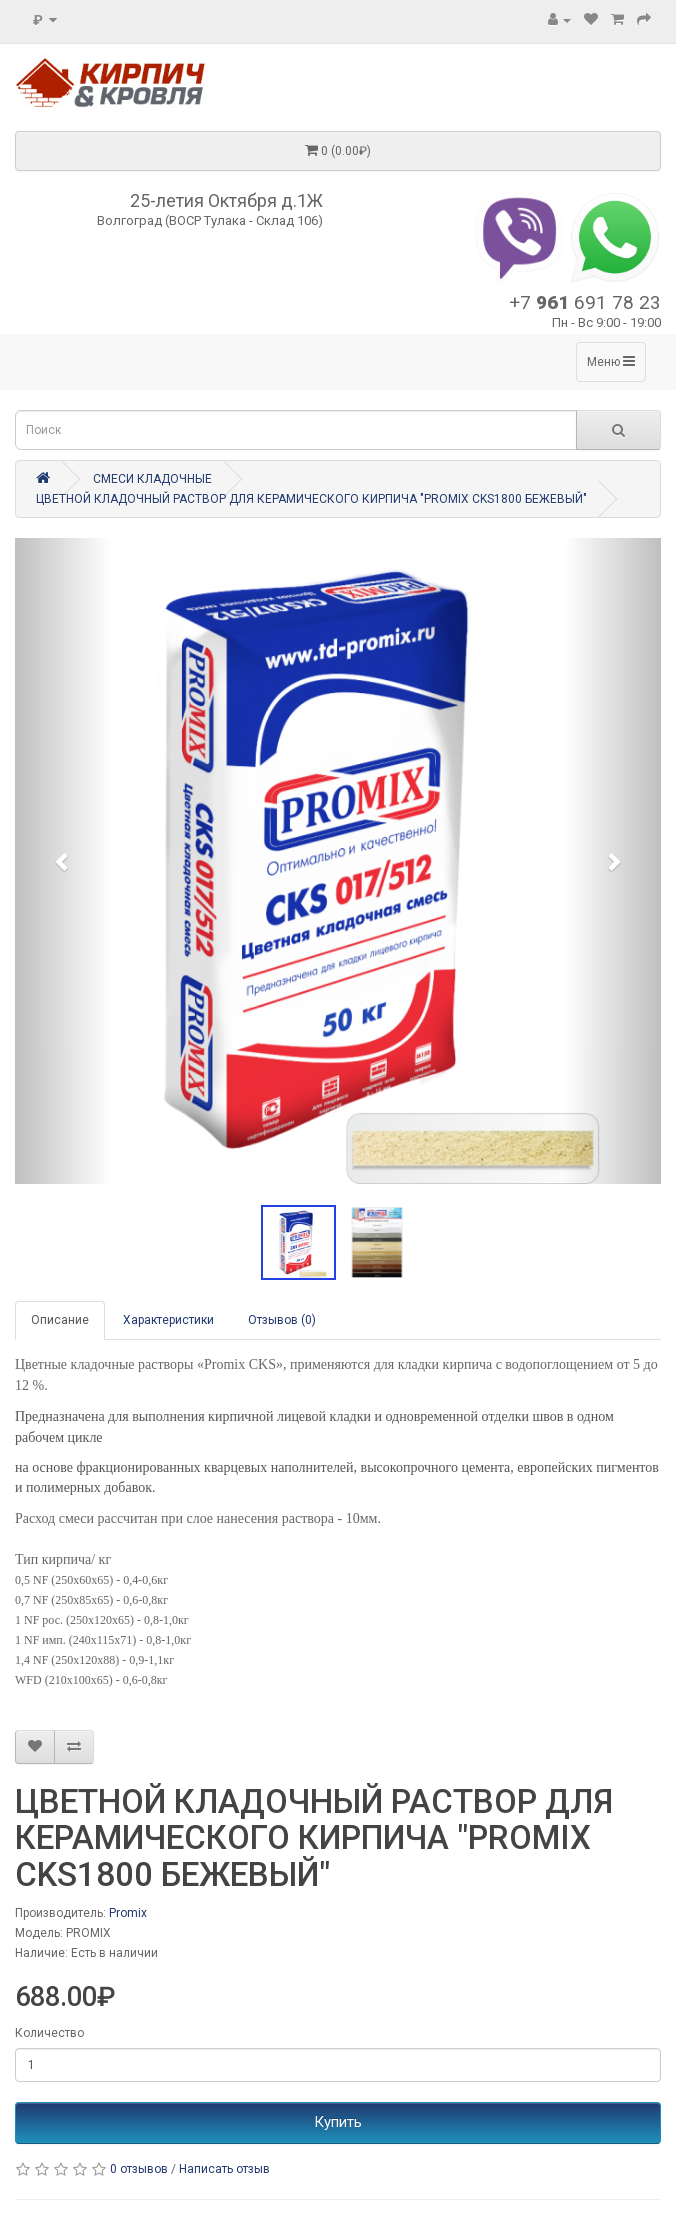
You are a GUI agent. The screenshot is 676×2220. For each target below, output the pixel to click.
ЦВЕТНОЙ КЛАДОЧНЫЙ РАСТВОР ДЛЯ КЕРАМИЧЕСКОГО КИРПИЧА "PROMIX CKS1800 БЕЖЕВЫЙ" (311, 499)
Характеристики (168, 1320)
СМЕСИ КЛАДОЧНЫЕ (152, 479)
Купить (338, 2122)
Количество (49, 2033)
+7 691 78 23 (585, 302)
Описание (60, 1320)
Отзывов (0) (282, 1320)
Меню (611, 361)
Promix (128, 1913)
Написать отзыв (224, 2169)
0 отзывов (139, 2169)
